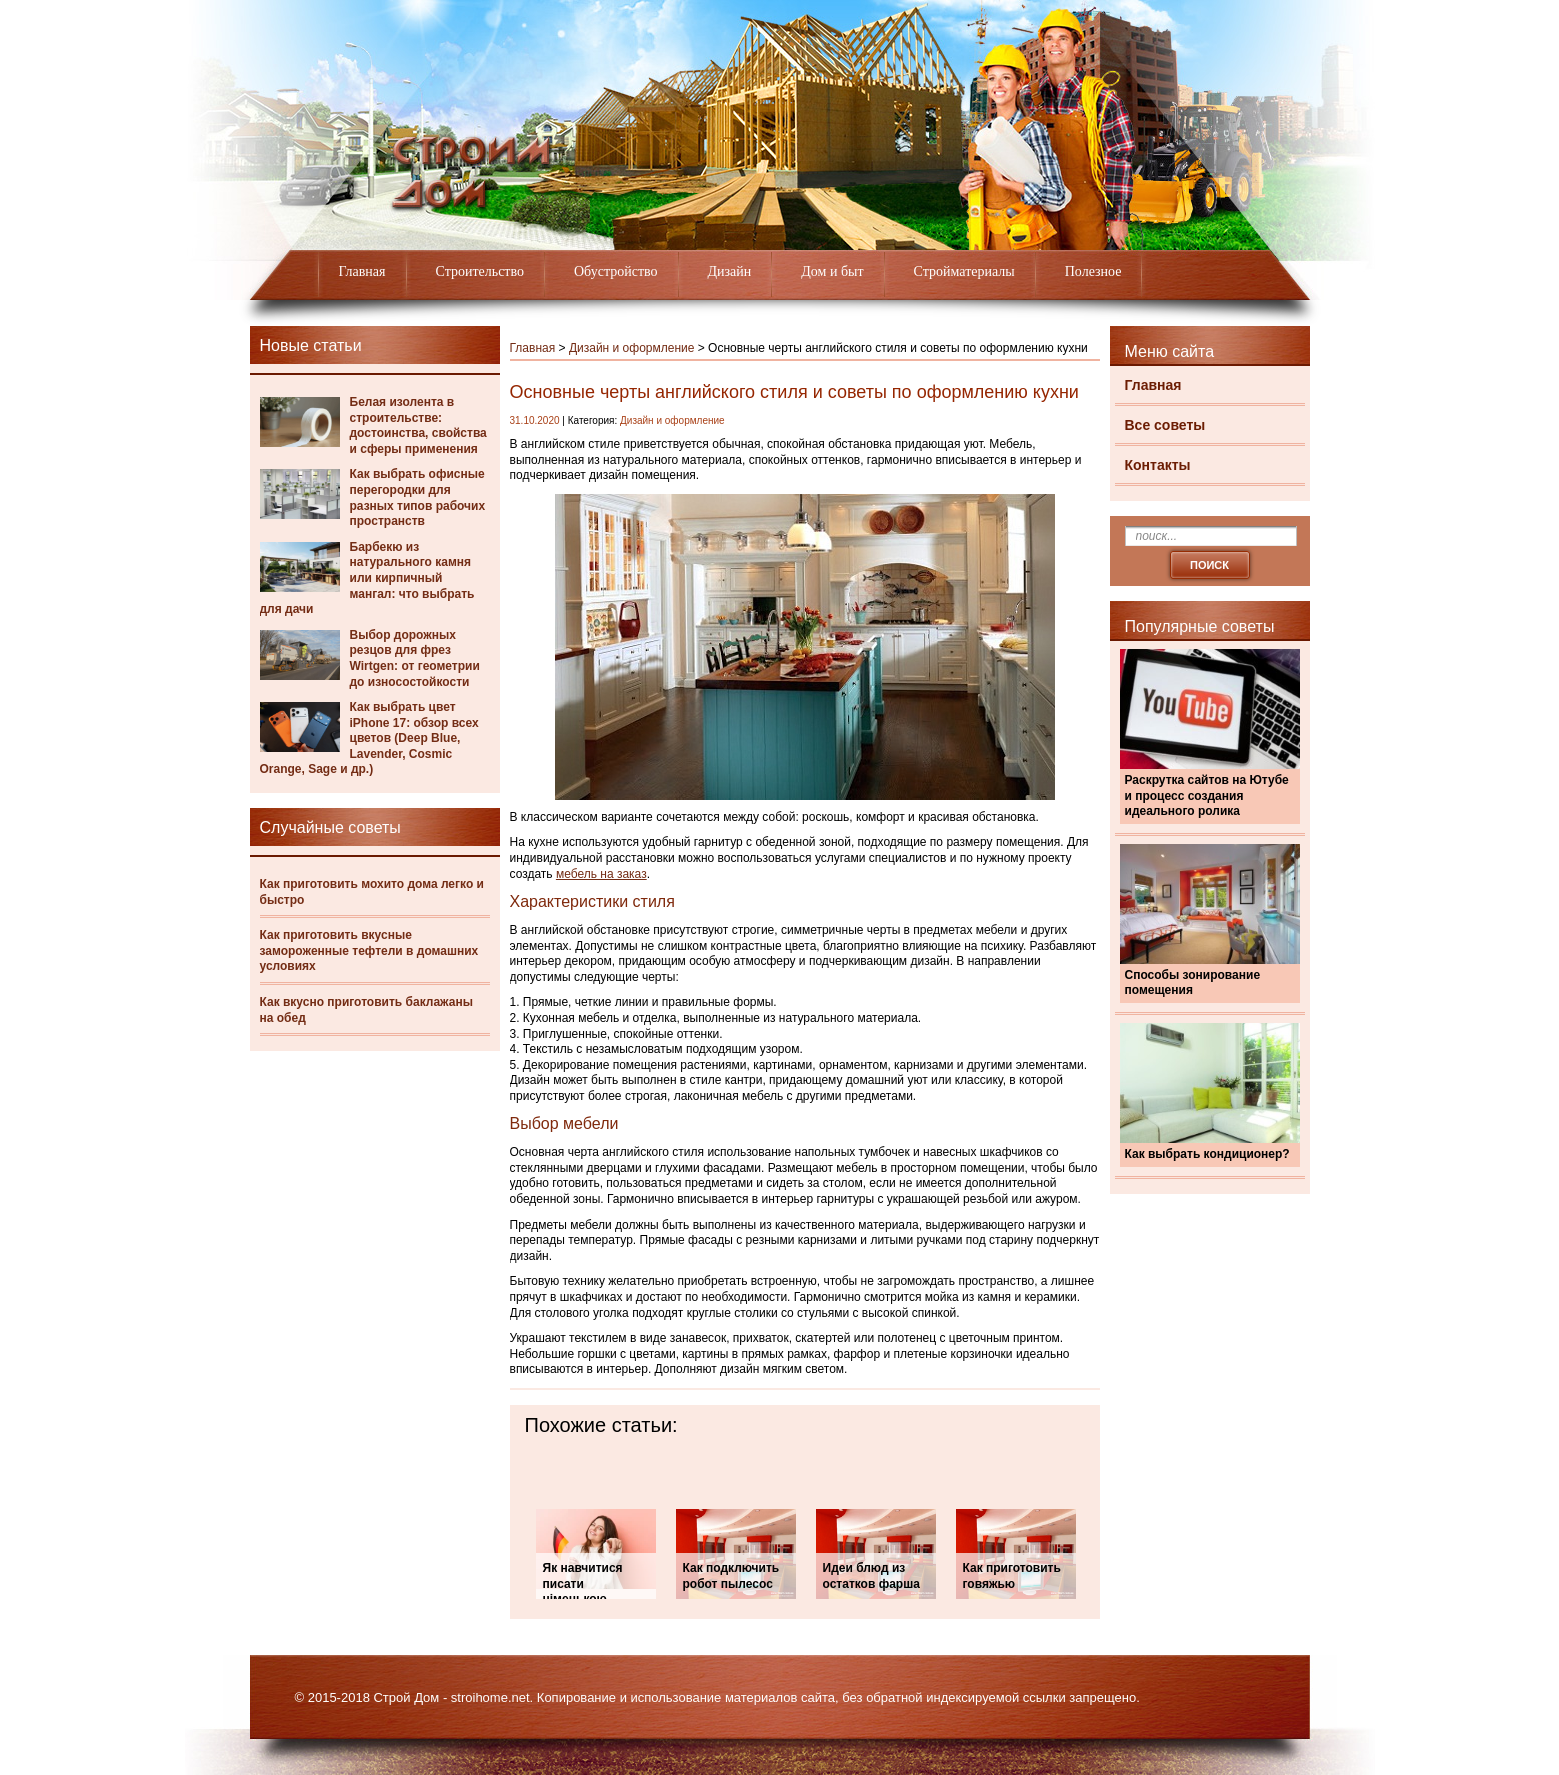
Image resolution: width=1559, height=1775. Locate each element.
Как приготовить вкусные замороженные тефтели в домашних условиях (369, 950)
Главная (362, 271)
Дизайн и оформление (632, 348)
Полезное (1093, 271)
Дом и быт (832, 271)
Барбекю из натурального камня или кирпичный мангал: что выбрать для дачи (367, 578)
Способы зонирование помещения (1193, 983)
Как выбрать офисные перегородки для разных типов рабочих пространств (418, 497)
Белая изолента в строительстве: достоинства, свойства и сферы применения (418, 425)
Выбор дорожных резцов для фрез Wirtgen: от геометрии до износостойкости (415, 658)
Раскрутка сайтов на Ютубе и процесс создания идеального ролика (1207, 795)
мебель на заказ (601, 874)
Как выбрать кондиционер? (1207, 1154)
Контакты (1158, 465)
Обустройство (616, 271)
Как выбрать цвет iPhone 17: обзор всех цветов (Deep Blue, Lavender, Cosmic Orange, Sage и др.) (369, 738)
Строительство (480, 271)
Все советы (1165, 425)
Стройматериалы (964, 271)
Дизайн (730, 271)
